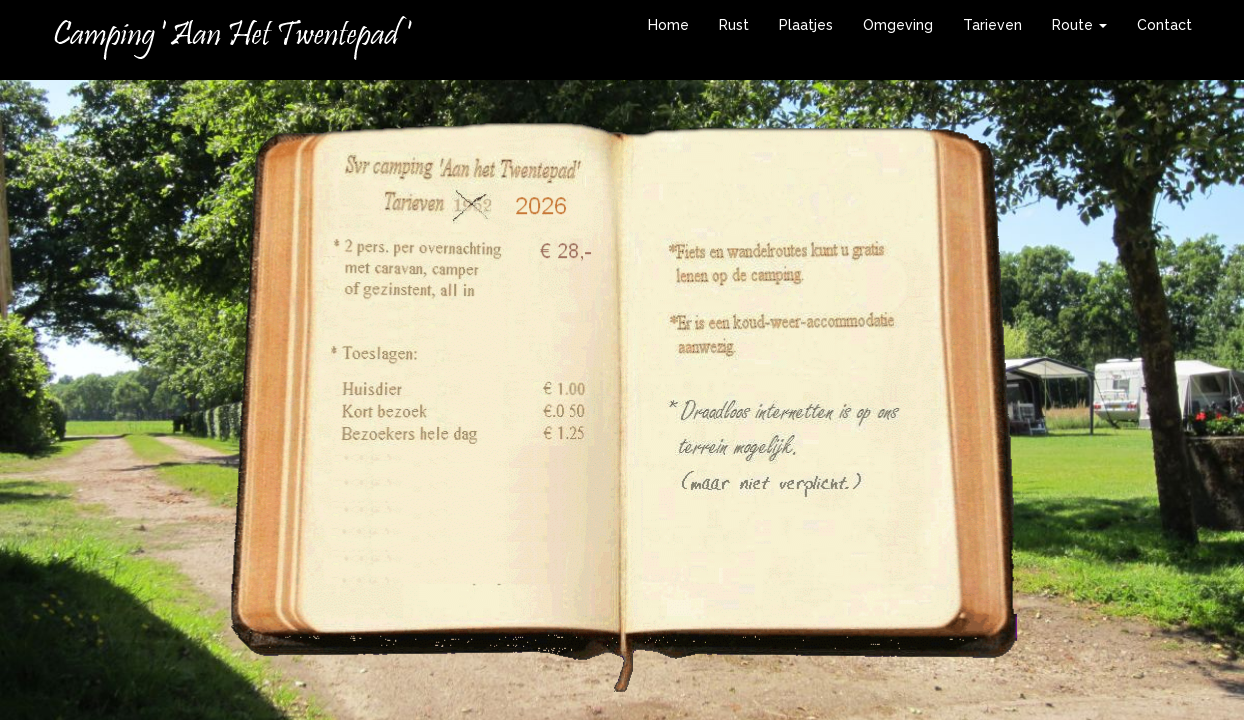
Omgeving (898, 25)
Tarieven (992, 25)
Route (1079, 25)
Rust (734, 25)
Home (668, 25)
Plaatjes (806, 25)
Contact (1164, 25)
